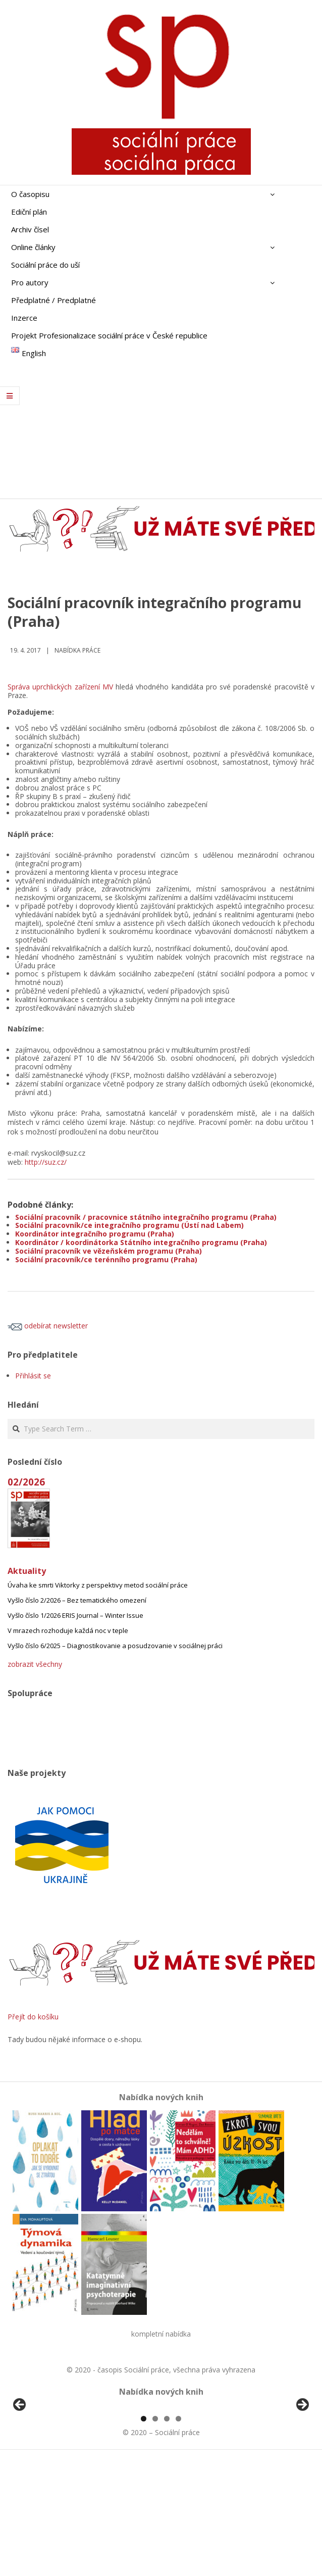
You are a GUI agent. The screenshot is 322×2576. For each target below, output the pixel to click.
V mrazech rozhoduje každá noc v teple (68, 1630)
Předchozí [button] (20, 2463)
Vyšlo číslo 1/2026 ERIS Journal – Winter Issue (75, 1615)
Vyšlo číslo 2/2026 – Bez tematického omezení (77, 1600)
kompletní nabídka (161, 2334)
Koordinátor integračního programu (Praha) (94, 1234)
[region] (161, 2466)
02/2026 (26, 1481)
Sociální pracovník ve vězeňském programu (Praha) (108, 1251)
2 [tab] (155, 2535)
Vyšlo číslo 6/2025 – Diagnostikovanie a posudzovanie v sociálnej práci (115, 1645)
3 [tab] (167, 2535)
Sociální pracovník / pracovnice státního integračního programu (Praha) (146, 1217)
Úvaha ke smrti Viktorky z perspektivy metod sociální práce (98, 1585)
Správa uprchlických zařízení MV (60, 686)
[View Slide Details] (48, 2466)
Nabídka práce (77, 650)
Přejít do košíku (33, 2016)
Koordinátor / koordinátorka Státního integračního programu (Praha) (141, 1242)
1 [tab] (143, 2535)
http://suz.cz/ (46, 1162)
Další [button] (301, 2463)
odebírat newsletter (48, 1325)
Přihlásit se (33, 1375)
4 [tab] (178, 2535)
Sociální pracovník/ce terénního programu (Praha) (106, 1259)
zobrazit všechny (35, 1664)
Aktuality (27, 1570)
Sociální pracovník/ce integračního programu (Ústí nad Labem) (129, 1225)
